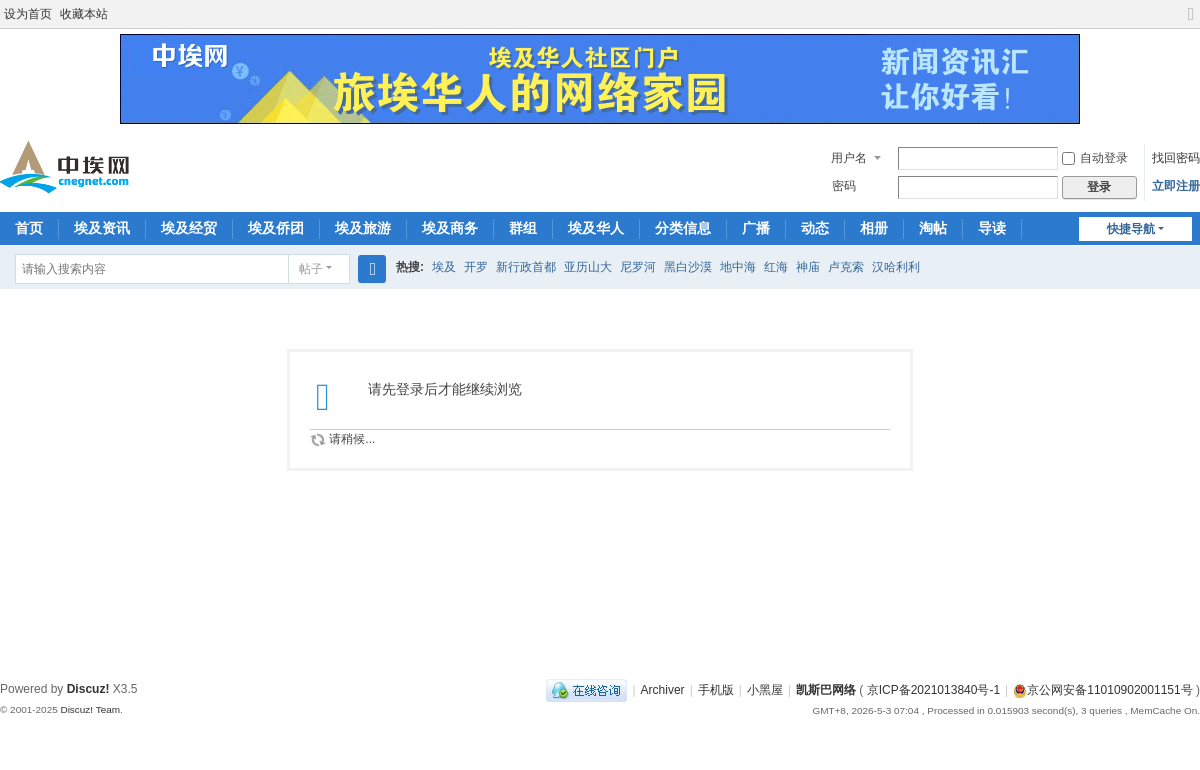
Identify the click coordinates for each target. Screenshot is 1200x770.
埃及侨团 (276, 228)
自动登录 (1095, 158)
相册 (874, 228)
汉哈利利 (896, 267)
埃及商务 (450, 228)
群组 (523, 228)
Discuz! (88, 689)
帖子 (311, 269)
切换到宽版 (1191, 22)
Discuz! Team (90, 709)
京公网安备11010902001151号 (1109, 690)
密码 (844, 186)
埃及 (444, 267)
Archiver (663, 690)
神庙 (808, 267)
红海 (776, 267)
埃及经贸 (189, 228)
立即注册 (1176, 186)
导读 (992, 228)
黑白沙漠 (688, 267)
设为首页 (28, 14)
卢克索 (846, 267)
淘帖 (933, 228)
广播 (756, 228)
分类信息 (683, 228)
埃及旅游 (363, 228)
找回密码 (1176, 158)
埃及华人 (596, 228)
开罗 (476, 267)
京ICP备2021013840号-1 (933, 690)
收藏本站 (84, 14)
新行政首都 (526, 267)
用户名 (849, 158)
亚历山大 (588, 267)
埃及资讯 (102, 228)
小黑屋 (765, 690)
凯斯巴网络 (826, 690)
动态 (815, 228)
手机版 (716, 690)
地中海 (738, 267)
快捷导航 (1131, 229)
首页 (29, 228)
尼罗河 (638, 267)
